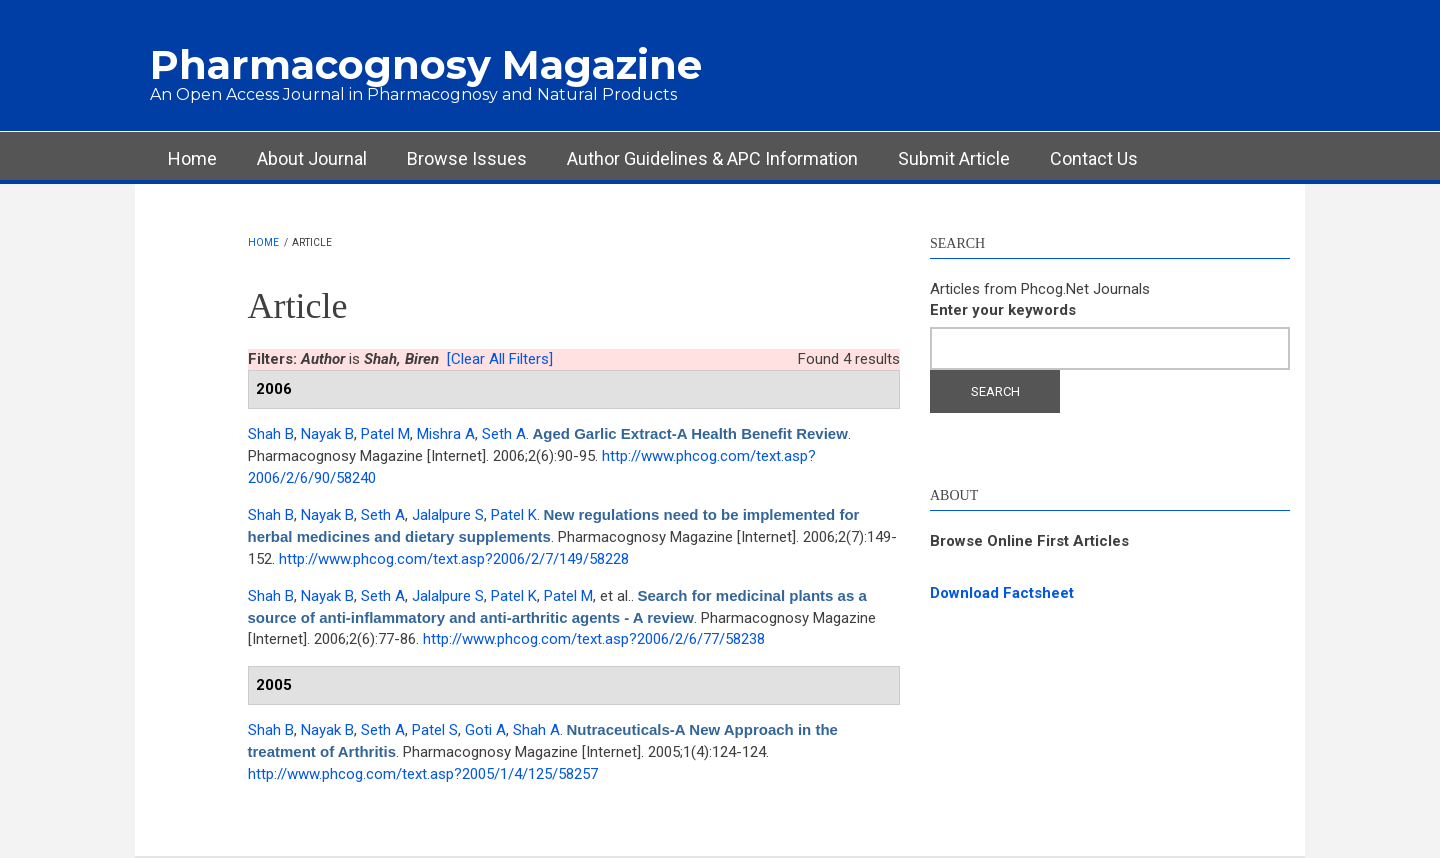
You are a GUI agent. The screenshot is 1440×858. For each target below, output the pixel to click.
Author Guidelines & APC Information (712, 158)
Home (192, 158)
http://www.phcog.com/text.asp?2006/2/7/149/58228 (454, 559)
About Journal (312, 158)
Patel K (514, 515)
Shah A (536, 730)
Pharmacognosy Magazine (426, 64)
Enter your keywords (1003, 310)
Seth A (504, 434)
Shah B (271, 434)
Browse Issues (467, 158)
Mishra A (446, 434)
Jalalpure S (448, 515)
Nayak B (327, 434)
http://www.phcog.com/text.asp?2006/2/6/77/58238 (594, 639)
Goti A (485, 730)
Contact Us (1094, 158)
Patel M (385, 434)
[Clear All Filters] (500, 359)
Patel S (435, 730)
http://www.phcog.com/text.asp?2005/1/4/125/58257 (423, 774)
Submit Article (954, 158)
